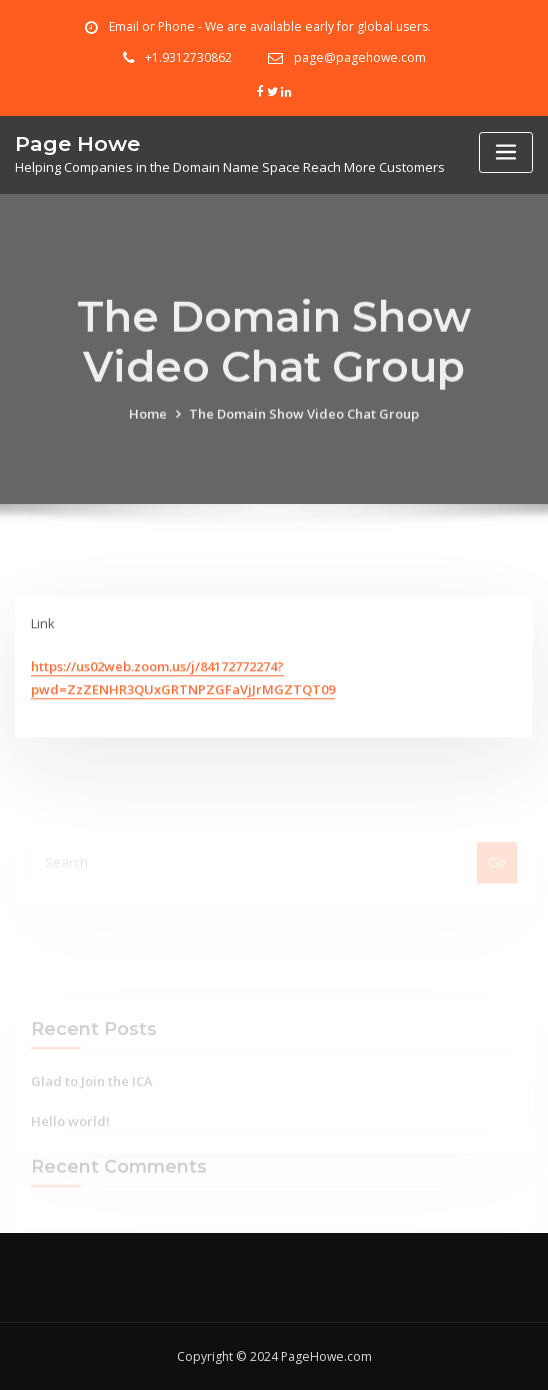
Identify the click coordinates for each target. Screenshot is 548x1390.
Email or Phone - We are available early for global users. (270, 26)
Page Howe (77, 143)
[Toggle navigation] (506, 152)
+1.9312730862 (188, 57)
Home (148, 434)
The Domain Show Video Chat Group (304, 434)
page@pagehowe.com (360, 57)
